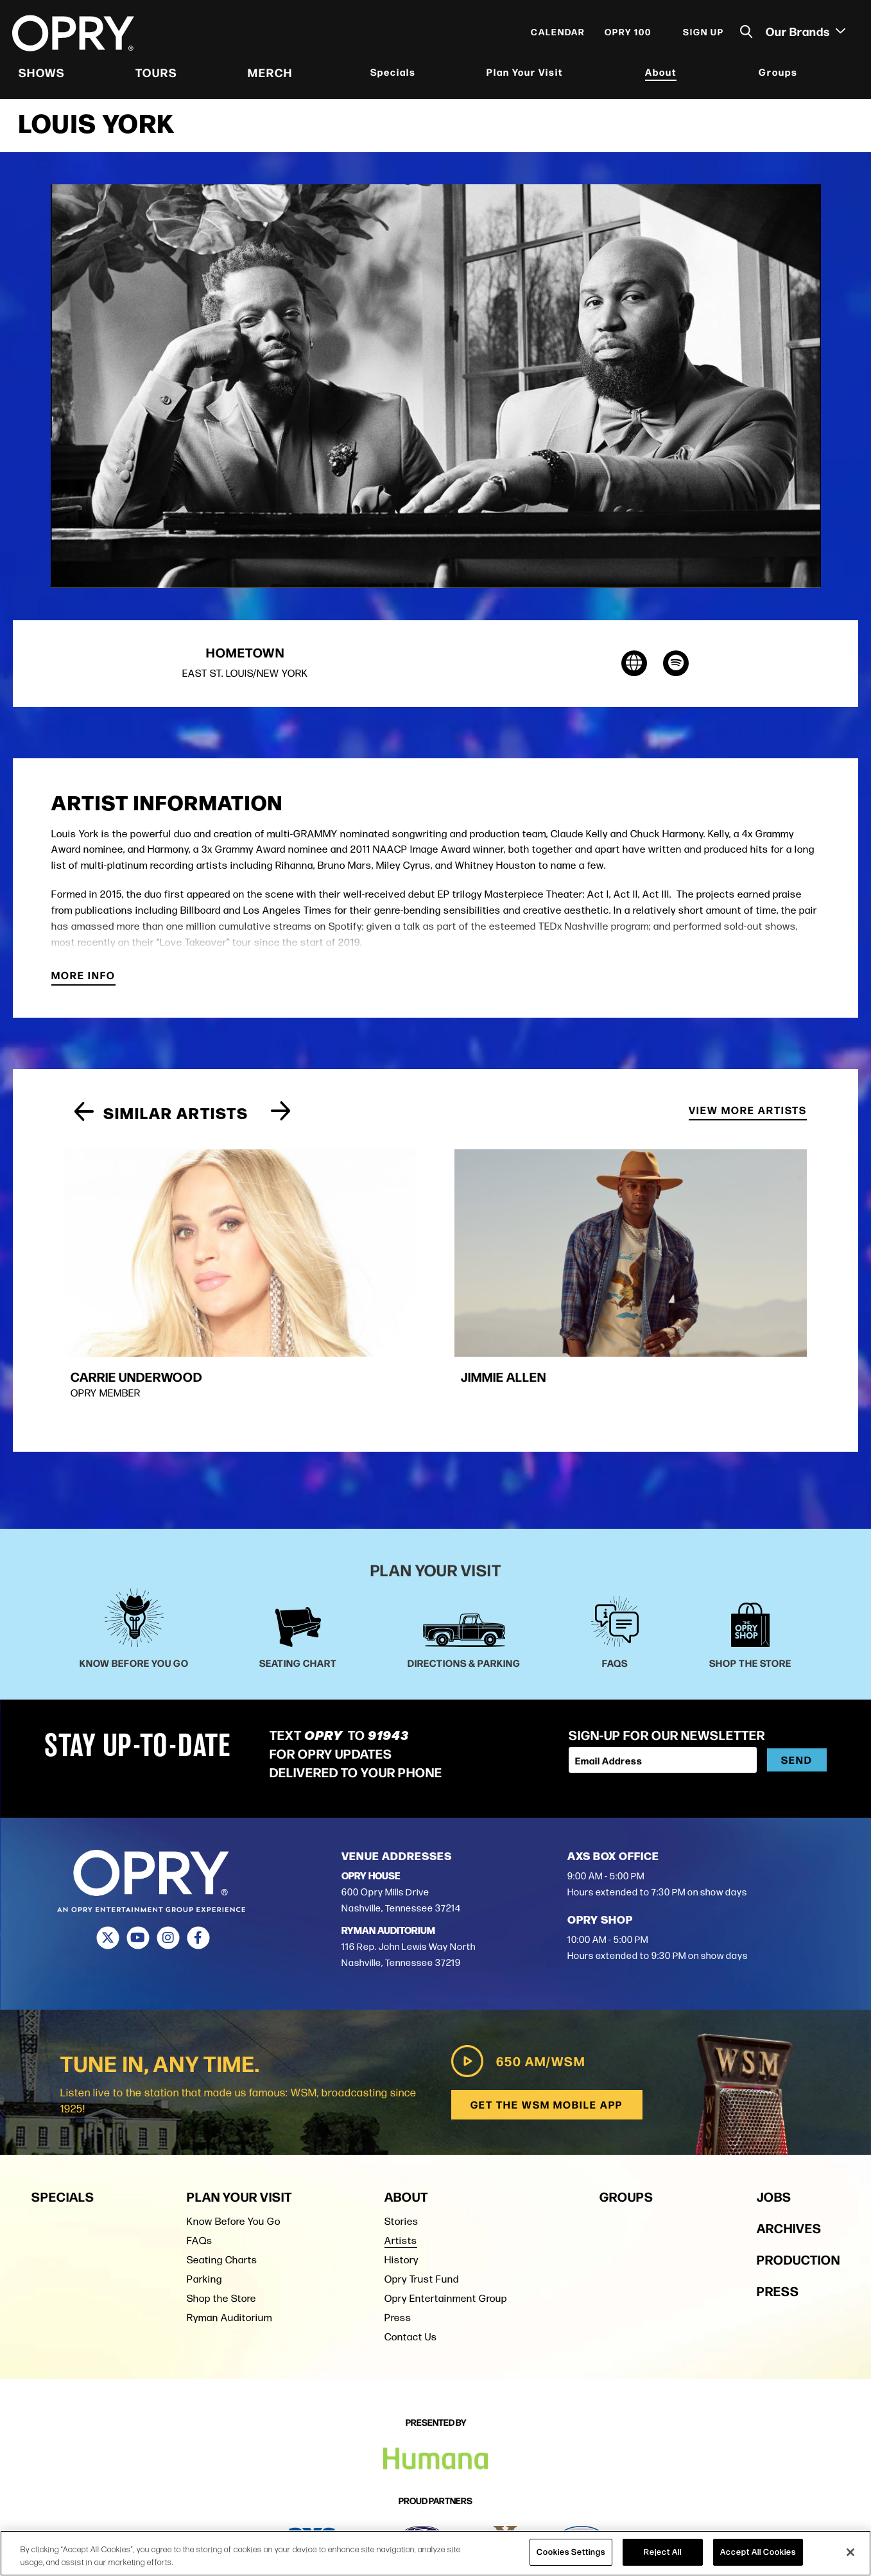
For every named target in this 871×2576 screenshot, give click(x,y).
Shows (42, 73)
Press (397, 2244)
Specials (393, 73)
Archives (789, 2154)
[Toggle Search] (745, 33)
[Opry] (74, 35)
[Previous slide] (84, 1117)
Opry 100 (627, 33)
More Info (83, 981)
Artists (400, 2167)
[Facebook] (198, 1864)
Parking (204, 2205)
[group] (175, 1250)
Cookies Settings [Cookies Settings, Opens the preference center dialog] (571, 2551)
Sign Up (702, 33)
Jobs (774, 2122)
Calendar (557, 33)
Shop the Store (221, 2224)
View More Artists (748, 1116)
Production (798, 2185)
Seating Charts (222, 2186)
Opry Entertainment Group (445, 2224)
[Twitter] (108, 1864)
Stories (401, 2147)
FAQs (199, 2167)
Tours (157, 73)
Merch (270, 73)
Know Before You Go (233, 2147)
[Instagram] (168, 1864)
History (401, 2186)
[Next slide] (281, 1117)
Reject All (663, 2551)
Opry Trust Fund (421, 2205)
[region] (435, 2553)
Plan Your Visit (525, 73)
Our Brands (805, 33)
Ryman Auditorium (229, 2244)
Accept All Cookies (758, 2551)
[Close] (850, 2552)
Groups (777, 73)
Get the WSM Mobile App (546, 2031)
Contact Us (410, 2263)
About (661, 73)
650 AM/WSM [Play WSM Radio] (517, 1988)
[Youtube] (138, 1864)
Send (797, 1686)
